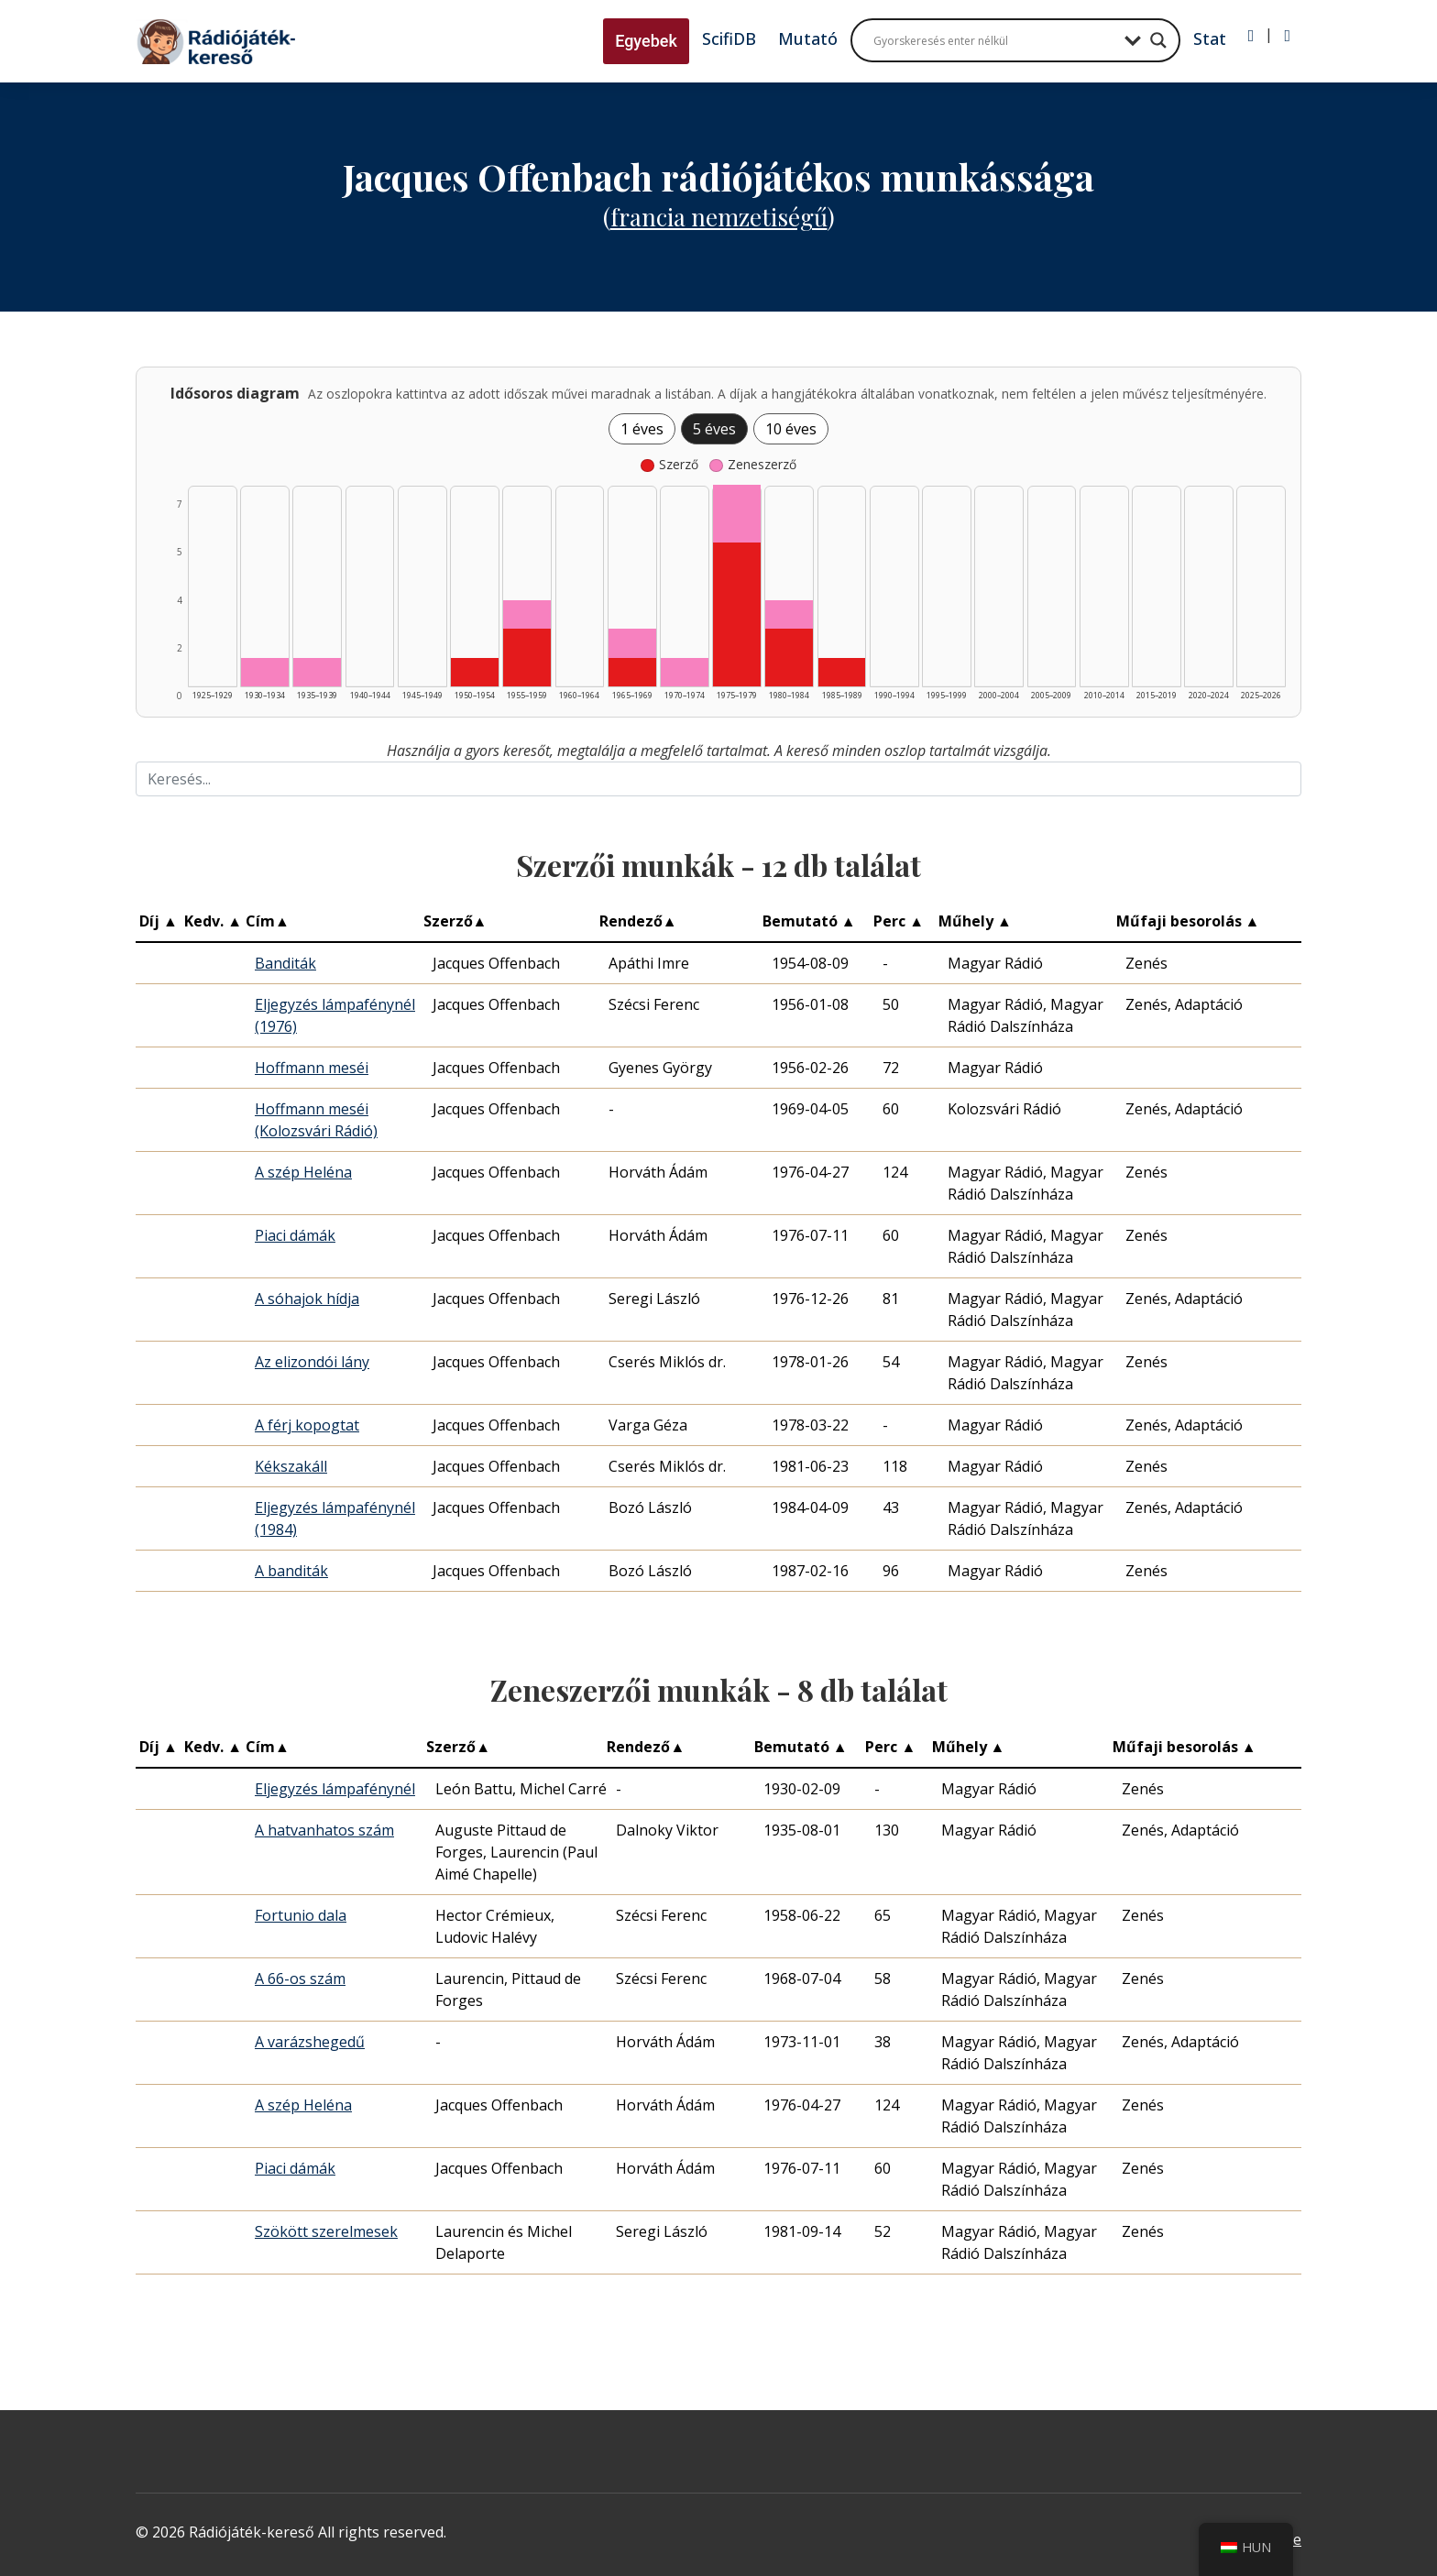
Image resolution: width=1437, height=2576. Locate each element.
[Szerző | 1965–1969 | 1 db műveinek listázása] (632, 672)
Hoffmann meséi (311, 1068)
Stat (1209, 38)
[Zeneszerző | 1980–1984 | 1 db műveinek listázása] (789, 614)
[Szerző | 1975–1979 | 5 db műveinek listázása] (737, 614)
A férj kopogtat (307, 1425)
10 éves (791, 429)
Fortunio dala (300, 1915)
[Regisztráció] (1287, 35)
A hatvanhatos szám (324, 1830)
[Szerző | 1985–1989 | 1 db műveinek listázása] (842, 672)
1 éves (642, 429)
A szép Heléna (303, 1172)
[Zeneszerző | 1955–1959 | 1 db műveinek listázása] (527, 614)
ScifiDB (729, 38)
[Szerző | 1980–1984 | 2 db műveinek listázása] (789, 657)
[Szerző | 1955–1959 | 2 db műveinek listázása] (527, 657)
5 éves (714, 429)
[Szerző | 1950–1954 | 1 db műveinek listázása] (475, 672)
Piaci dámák (295, 1235)
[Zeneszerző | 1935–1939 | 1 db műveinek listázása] (317, 672)
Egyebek (646, 40)
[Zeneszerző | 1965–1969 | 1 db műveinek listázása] (632, 643)
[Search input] (994, 40)
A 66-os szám (300, 1978)
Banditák (285, 963)
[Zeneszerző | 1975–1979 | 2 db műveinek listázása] (737, 514)
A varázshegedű (310, 2042)
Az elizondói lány (312, 1362)
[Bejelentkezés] (1251, 35)
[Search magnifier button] (1158, 40)
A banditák (291, 1571)
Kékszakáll (291, 1466)
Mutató (808, 38)
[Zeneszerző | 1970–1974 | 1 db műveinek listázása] (684, 672)
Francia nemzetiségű (719, 217)
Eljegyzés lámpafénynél (335, 1789)
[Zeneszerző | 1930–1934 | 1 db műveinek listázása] (265, 672)
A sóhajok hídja (307, 1298)
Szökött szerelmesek (326, 2231)
